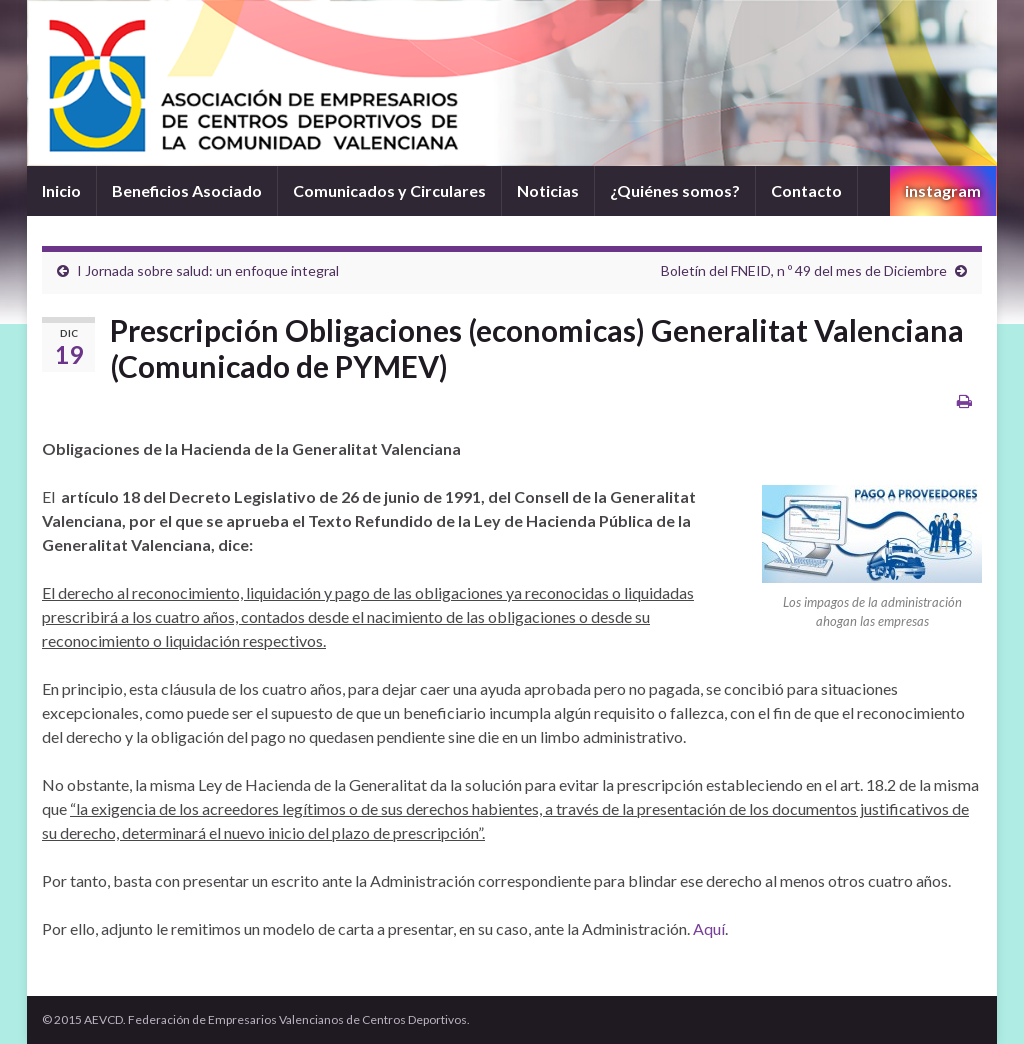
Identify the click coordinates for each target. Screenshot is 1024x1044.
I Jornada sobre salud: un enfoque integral (208, 270)
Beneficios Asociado (187, 190)
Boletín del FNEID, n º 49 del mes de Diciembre (804, 270)
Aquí (709, 928)
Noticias (548, 190)
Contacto (806, 190)
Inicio (61, 190)
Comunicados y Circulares (389, 190)
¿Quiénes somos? (675, 190)
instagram (943, 190)
